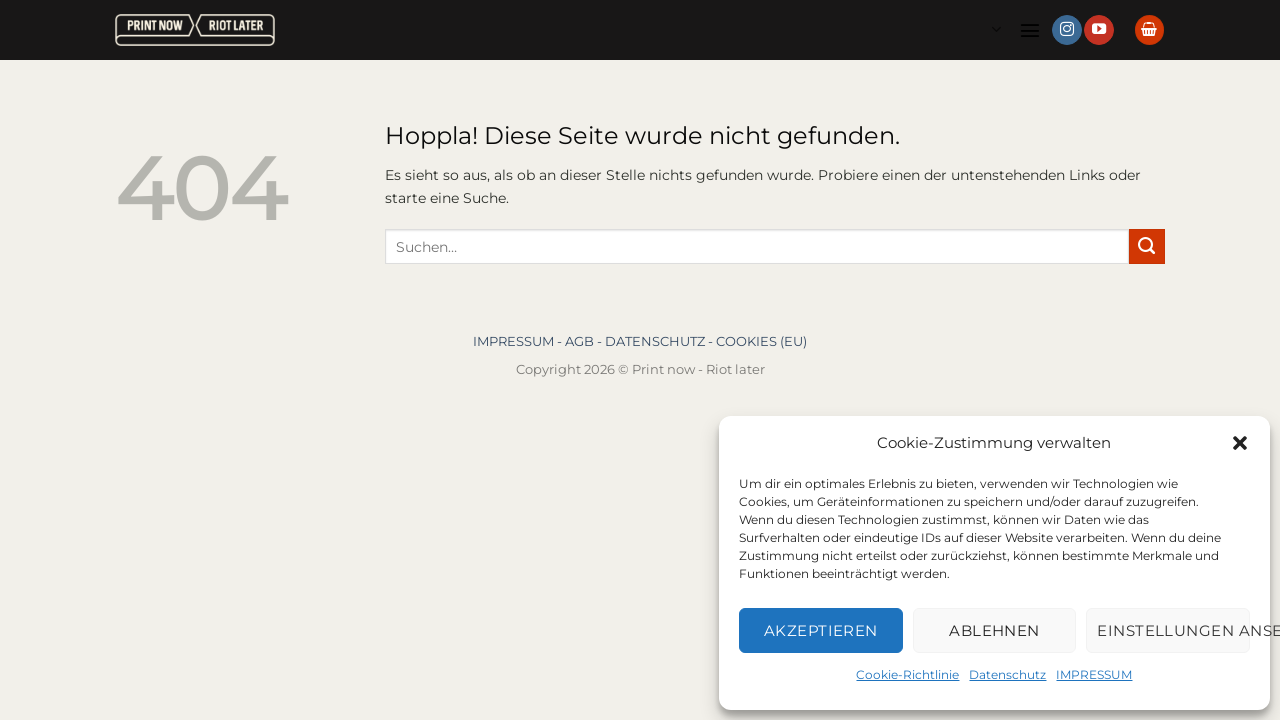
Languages (996, 29)
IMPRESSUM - (519, 341)
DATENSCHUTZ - (660, 341)
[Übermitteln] (1147, 247)
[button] (1240, 443)
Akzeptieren (821, 630)
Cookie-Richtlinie (907, 674)
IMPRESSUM (1094, 674)
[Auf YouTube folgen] (1099, 30)
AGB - (585, 341)
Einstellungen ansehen (1173, 630)
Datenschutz (1007, 674)
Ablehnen (994, 630)
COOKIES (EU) (761, 341)
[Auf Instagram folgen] (1067, 30)
